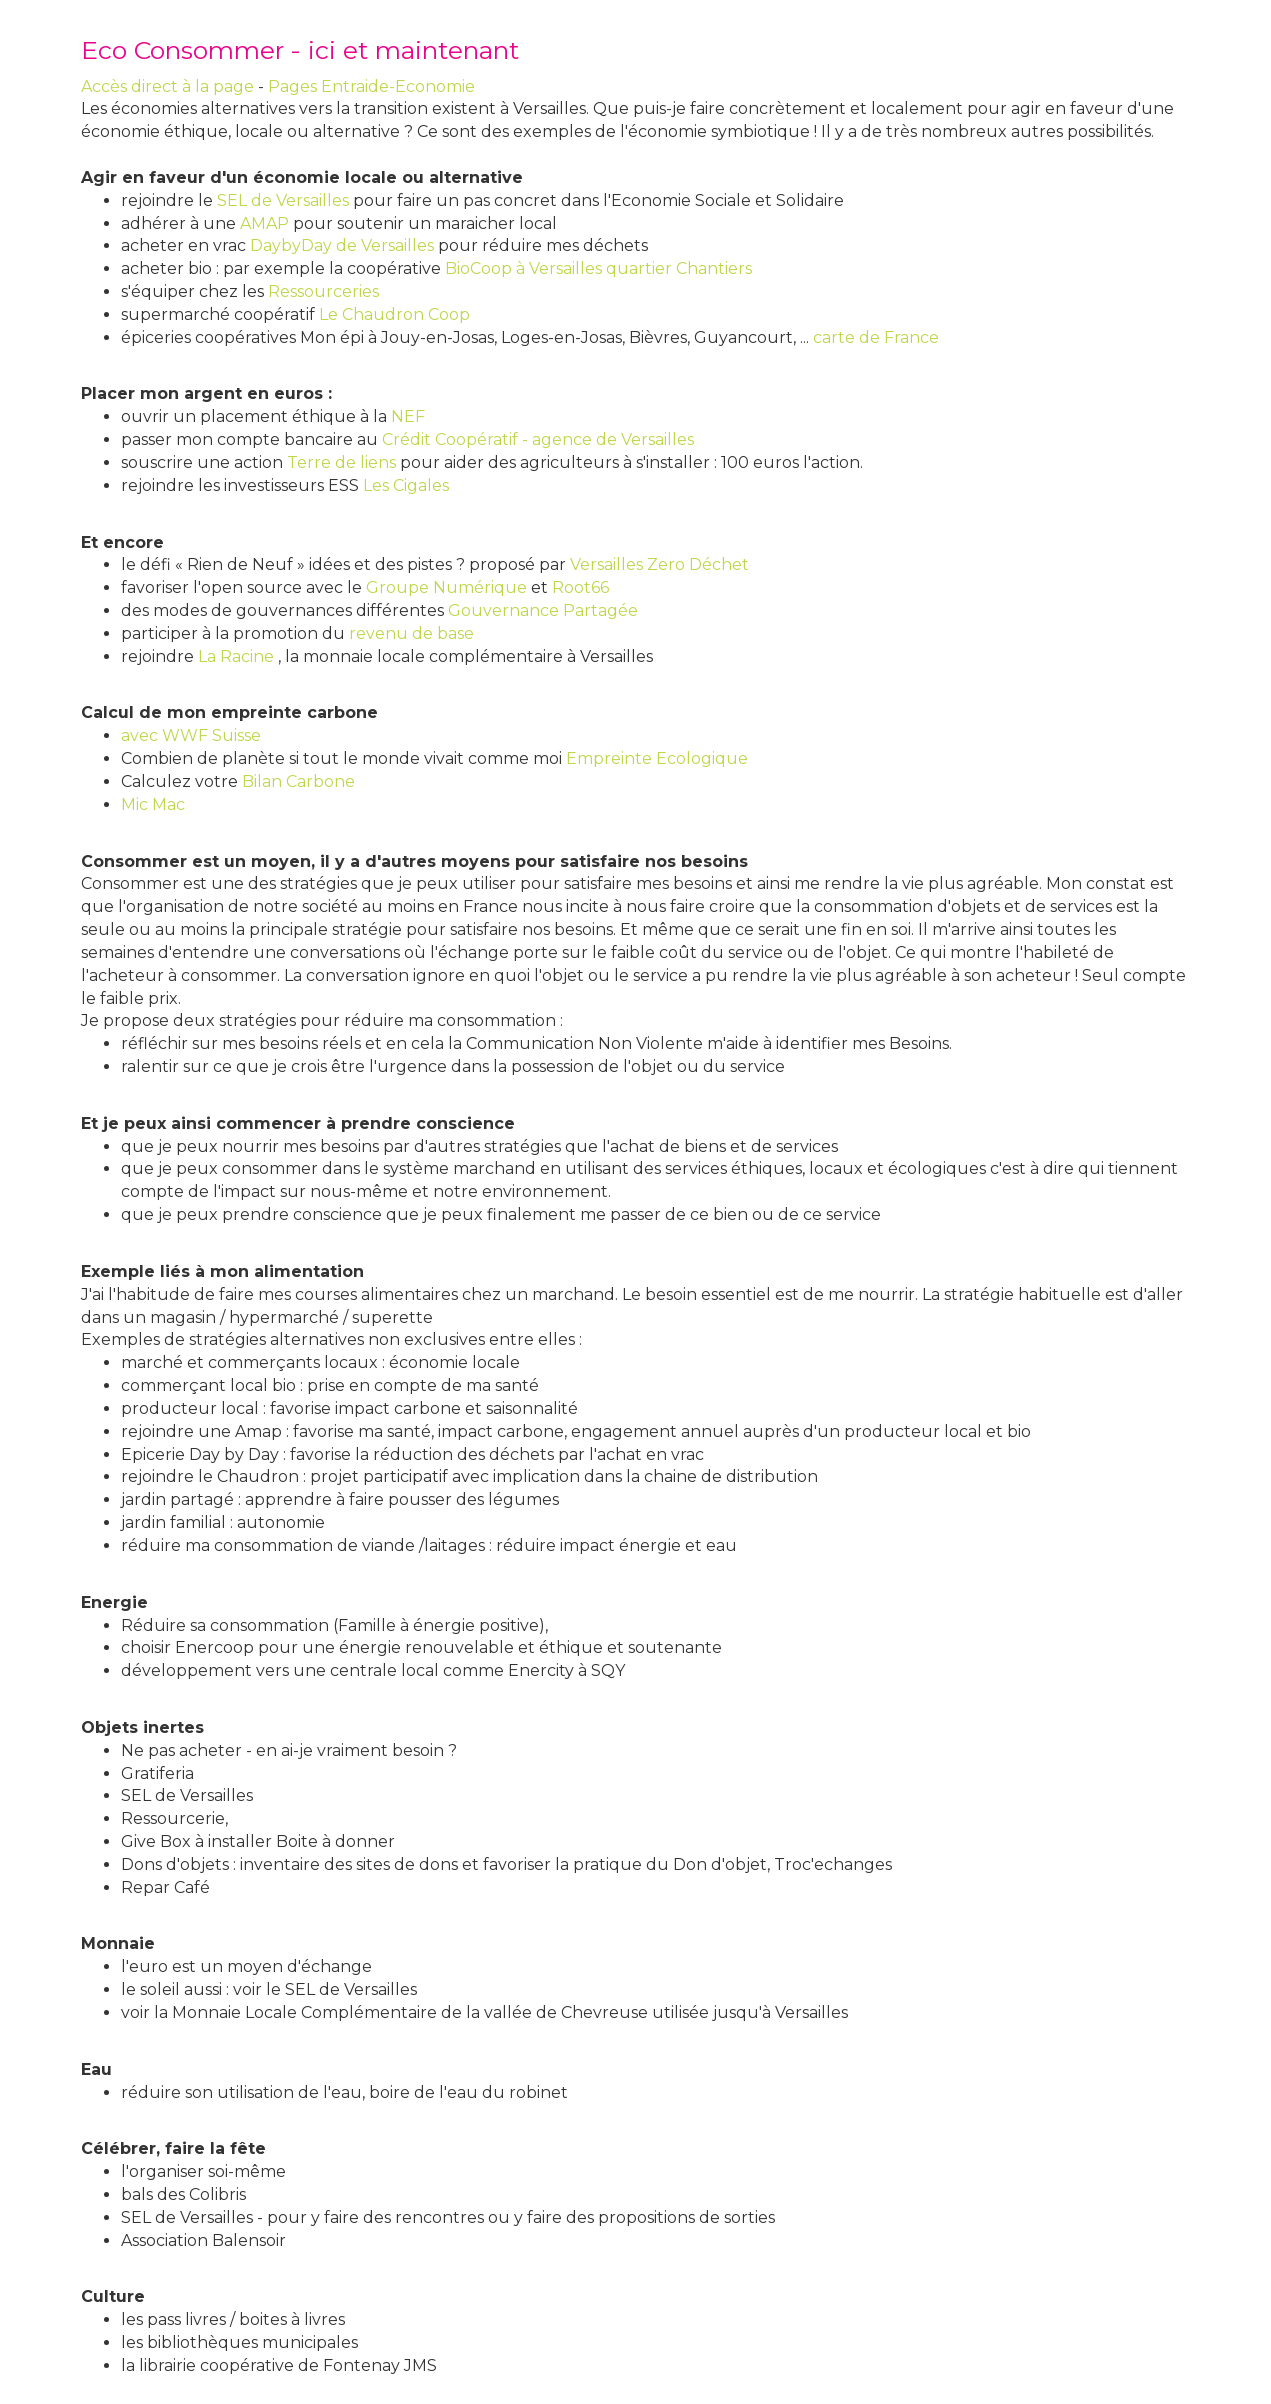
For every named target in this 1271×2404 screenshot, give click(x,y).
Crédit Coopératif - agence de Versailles (538, 439)
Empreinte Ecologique (657, 758)
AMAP (264, 223)
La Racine (236, 656)
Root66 (580, 587)
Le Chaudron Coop (394, 314)
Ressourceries (323, 291)
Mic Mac (153, 804)
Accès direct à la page (167, 86)
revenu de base (411, 633)
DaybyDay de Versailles (342, 245)
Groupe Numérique (446, 587)
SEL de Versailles (283, 200)
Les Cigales (406, 485)
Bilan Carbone (298, 781)
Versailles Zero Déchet (659, 564)
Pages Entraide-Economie (371, 86)
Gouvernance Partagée (543, 610)
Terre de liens (341, 462)
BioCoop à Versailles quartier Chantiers (598, 268)
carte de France (876, 337)
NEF (408, 416)
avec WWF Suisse (191, 735)
